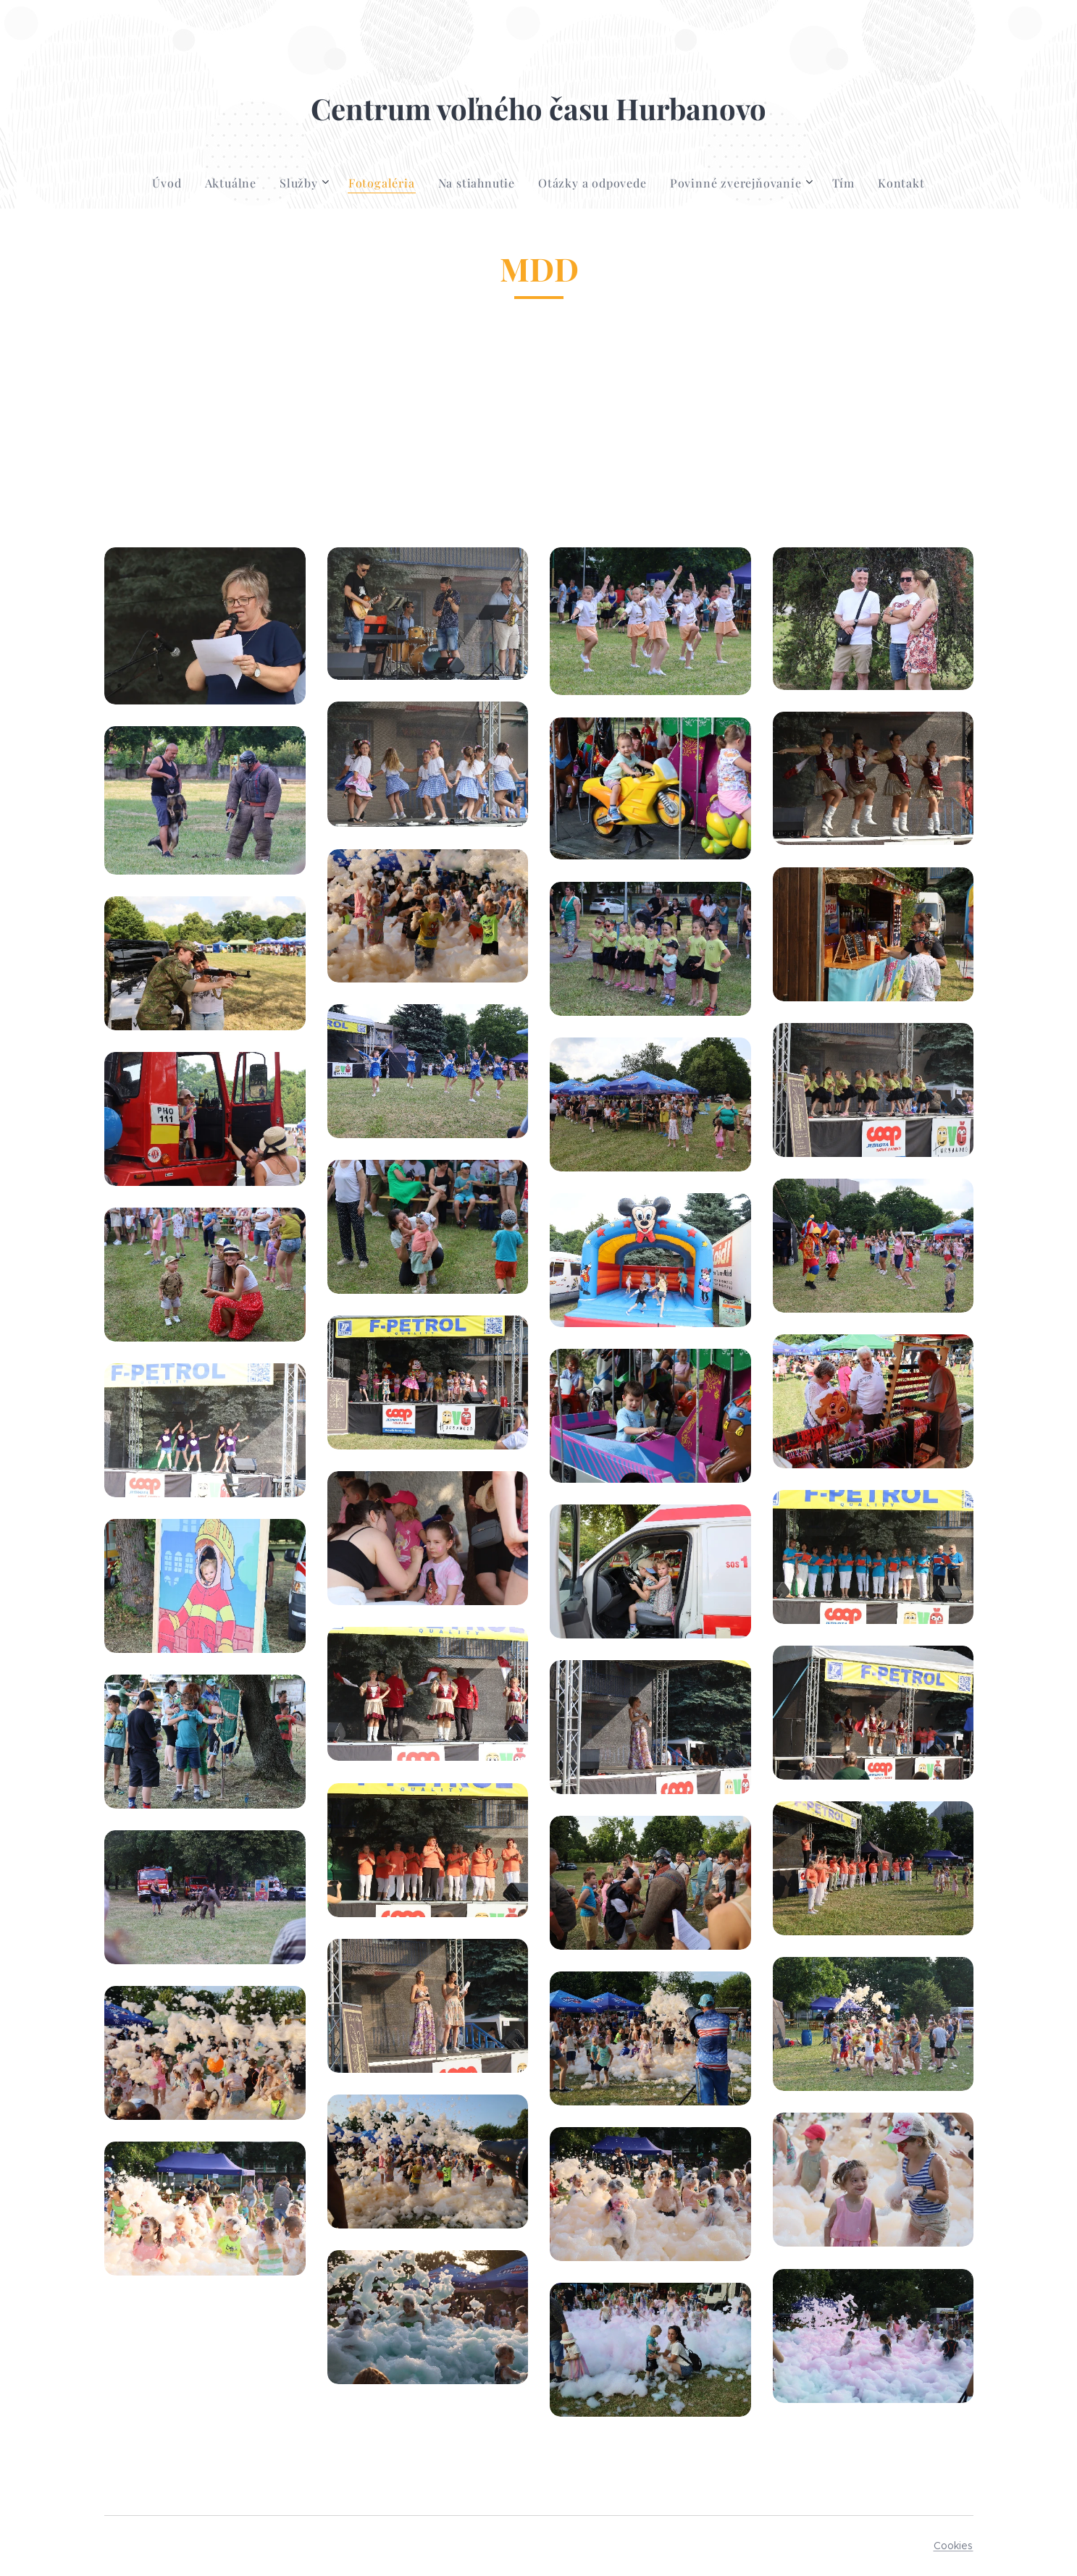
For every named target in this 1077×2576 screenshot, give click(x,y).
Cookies (953, 2545)
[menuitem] (172, 183)
